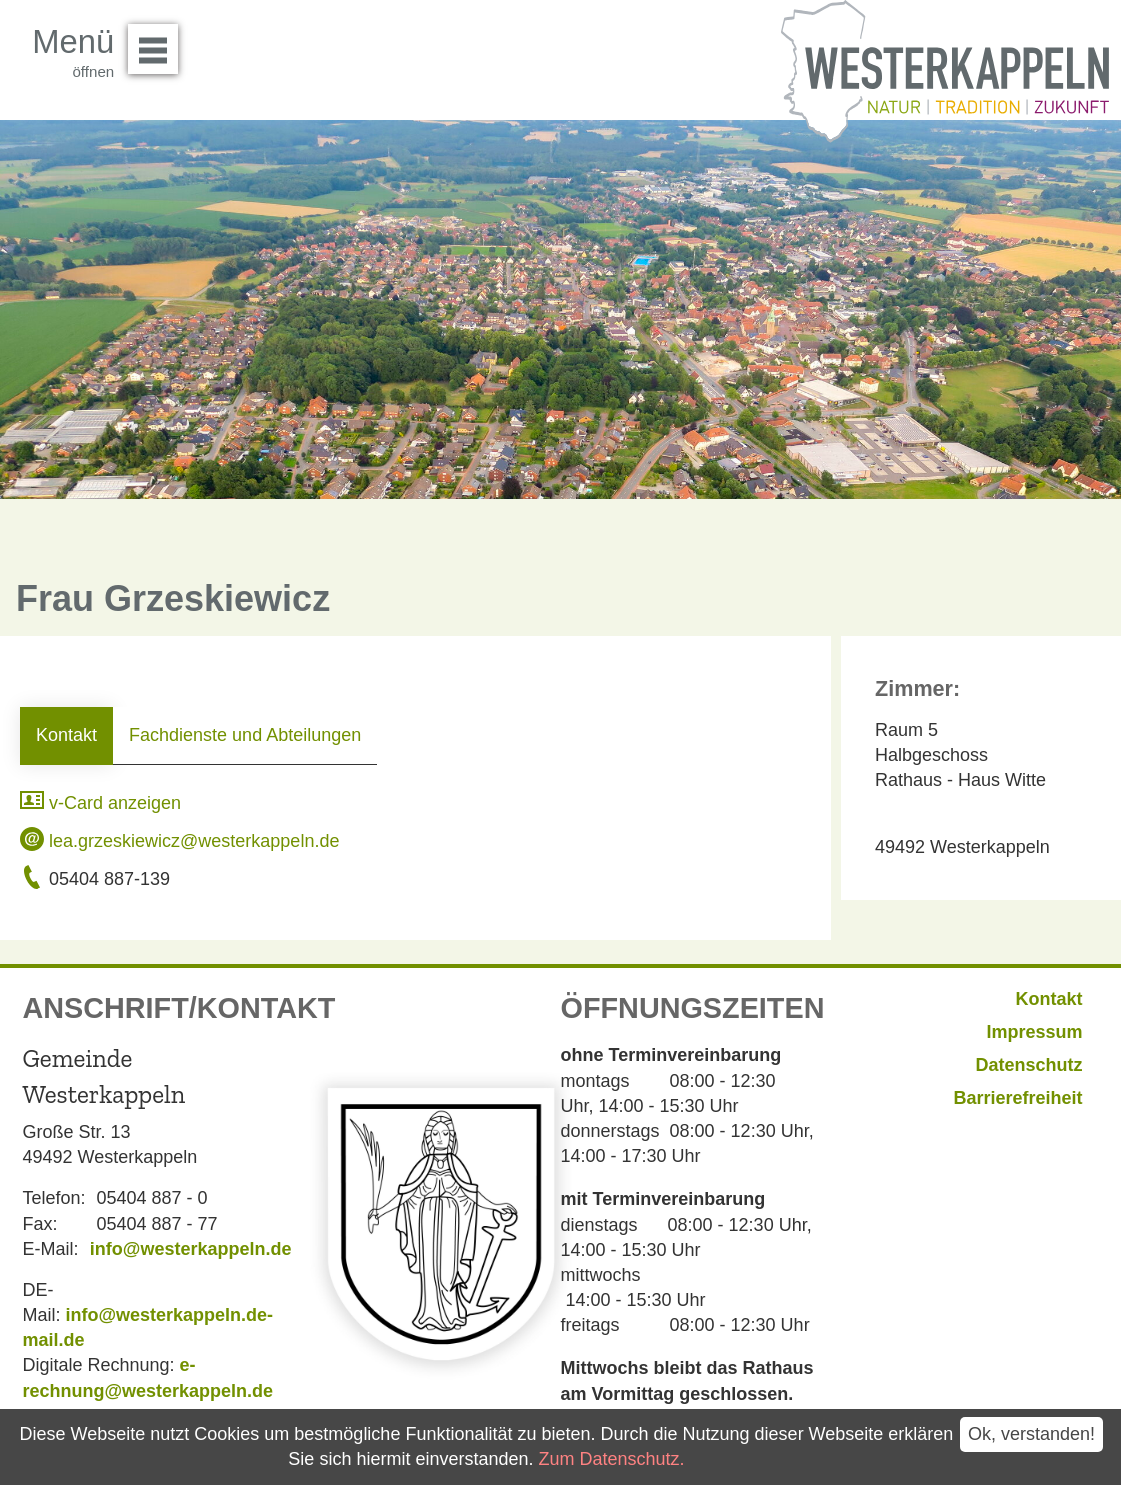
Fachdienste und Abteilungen (245, 735)
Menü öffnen (158, 42)
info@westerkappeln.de (191, 1249)
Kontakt (66, 735)
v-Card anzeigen (100, 803)
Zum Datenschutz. (611, 1459)
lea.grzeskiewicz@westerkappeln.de (179, 841)
